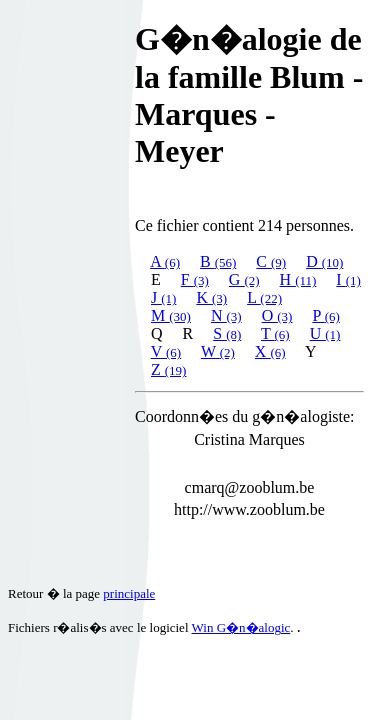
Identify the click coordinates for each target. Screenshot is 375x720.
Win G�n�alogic (241, 627)
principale (129, 593)
